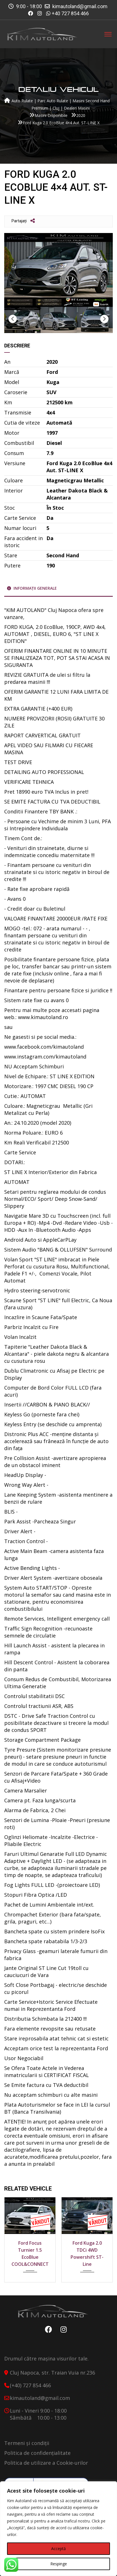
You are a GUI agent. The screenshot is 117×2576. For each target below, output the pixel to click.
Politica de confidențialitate (37, 2452)
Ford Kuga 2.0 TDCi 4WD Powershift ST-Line (87, 2253)
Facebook (47, 2329)
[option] (58, 270)
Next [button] (104, 319)
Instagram (62, 2329)
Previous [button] (12, 319)
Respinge (58, 2563)
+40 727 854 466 (70, 13)
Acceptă (58, 2548)
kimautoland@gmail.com (79, 6)
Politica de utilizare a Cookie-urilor (46, 2462)
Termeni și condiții (26, 2443)
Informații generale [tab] (32, 588)
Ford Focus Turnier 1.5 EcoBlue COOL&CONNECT (30, 2253)
